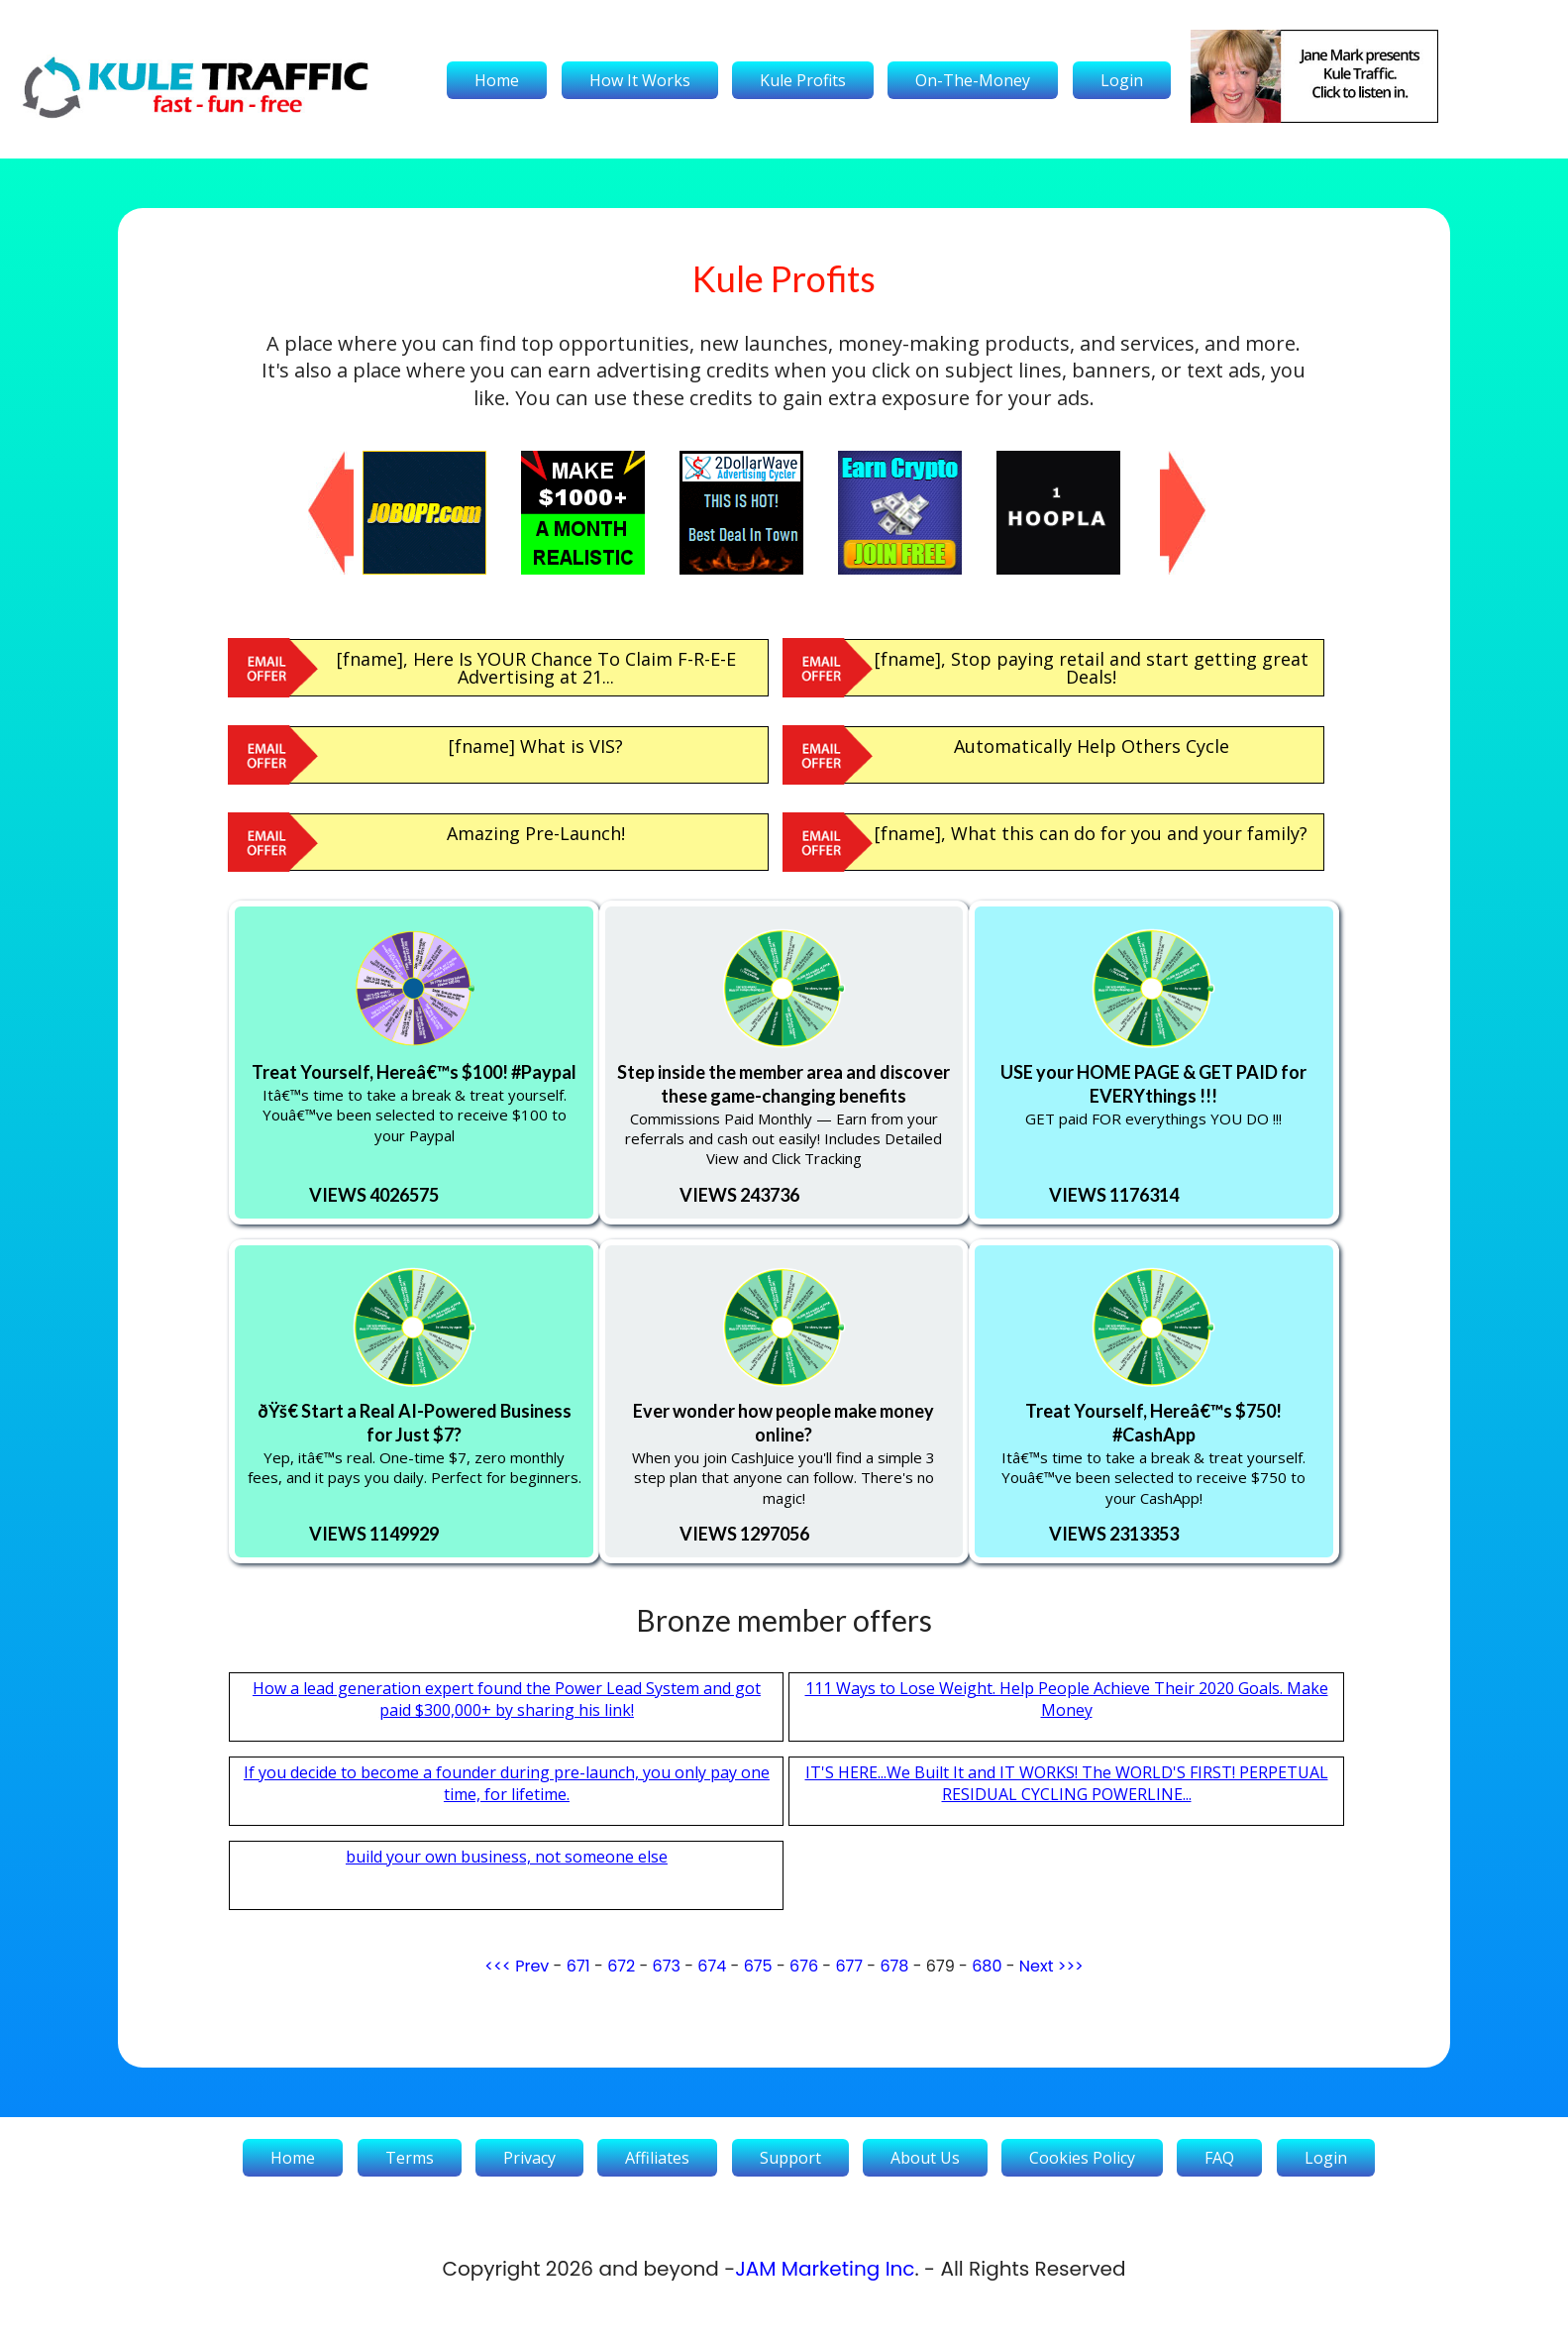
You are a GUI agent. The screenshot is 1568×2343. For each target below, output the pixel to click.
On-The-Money (972, 80)
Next (1036, 1966)
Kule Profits (803, 80)
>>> (1071, 1966)
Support (790, 2158)
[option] (442, 513)
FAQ (1219, 2158)
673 (666, 1966)
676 (803, 1966)
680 (986, 1966)
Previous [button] (318, 461)
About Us (925, 2158)
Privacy (529, 2158)
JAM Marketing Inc (824, 2269)
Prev (532, 1966)
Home (496, 80)
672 (621, 1966)
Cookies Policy (1082, 2158)
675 (758, 1966)
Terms (409, 2158)
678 (894, 1966)
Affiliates (657, 2158)
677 (849, 1966)
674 (711, 1966)
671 (578, 1966)
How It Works (639, 80)
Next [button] (1170, 461)
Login (1121, 80)
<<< (497, 1966)
